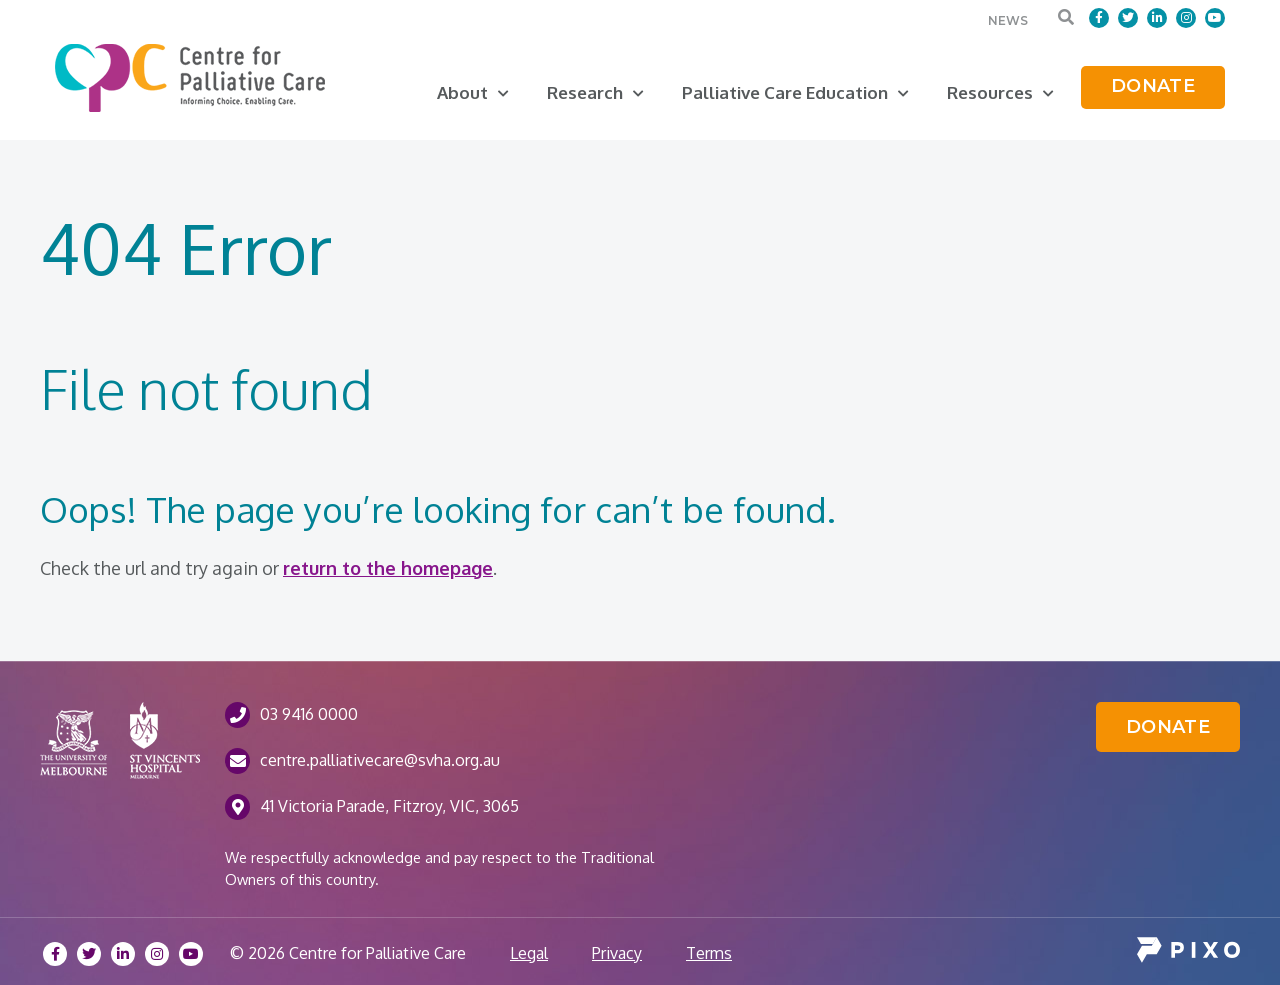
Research (595, 92)
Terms (709, 953)
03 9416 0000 (309, 714)
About (473, 92)
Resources (1000, 92)
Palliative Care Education (795, 92)
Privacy (617, 953)
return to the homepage (388, 568)
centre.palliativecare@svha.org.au (380, 760)
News (1008, 20)
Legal (529, 953)
